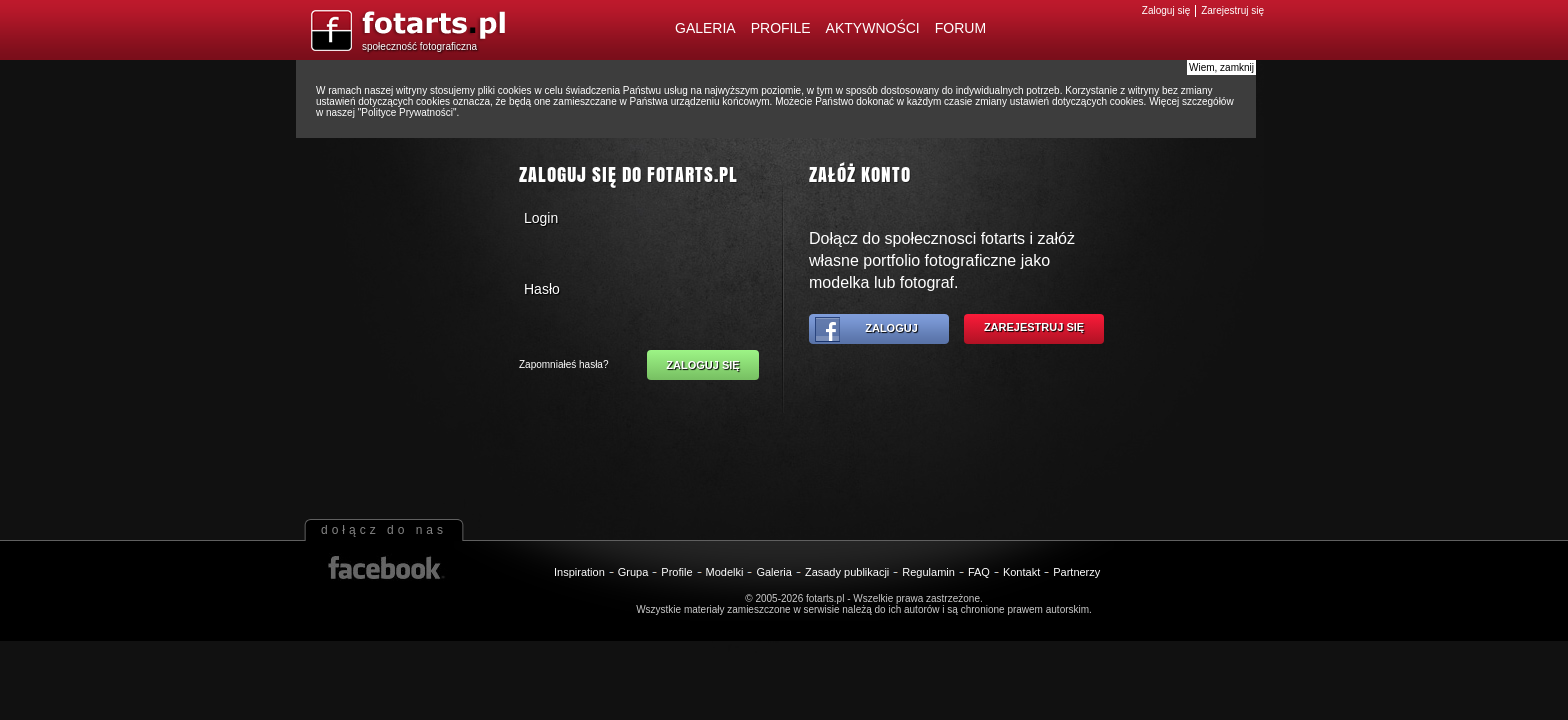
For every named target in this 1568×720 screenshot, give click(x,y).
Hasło (542, 289)
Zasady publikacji (847, 572)
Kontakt (1021, 572)
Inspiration (579, 572)
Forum (960, 28)
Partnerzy (1076, 572)
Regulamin (928, 572)
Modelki (725, 572)
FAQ (979, 572)
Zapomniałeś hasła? (564, 364)
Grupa (633, 572)
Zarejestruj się (1232, 10)
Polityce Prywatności (407, 112)
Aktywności (873, 28)
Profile (781, 28)
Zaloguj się (1166, 10)
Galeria (705, 28)
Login (541, 218)
